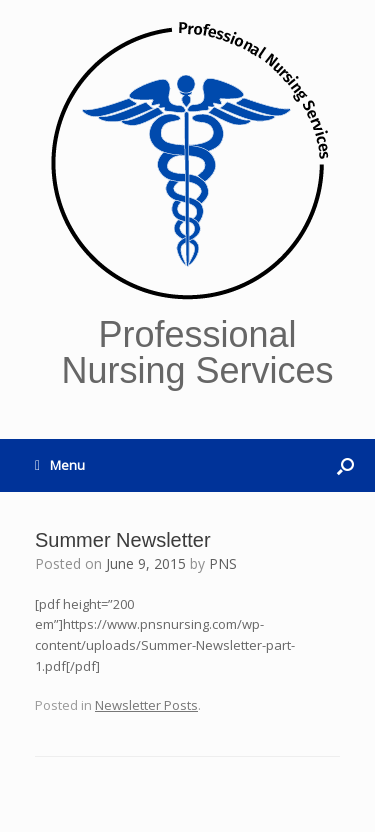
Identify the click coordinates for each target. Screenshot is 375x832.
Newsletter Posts (146, 705)
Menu (60, 465)
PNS (223, 563)
